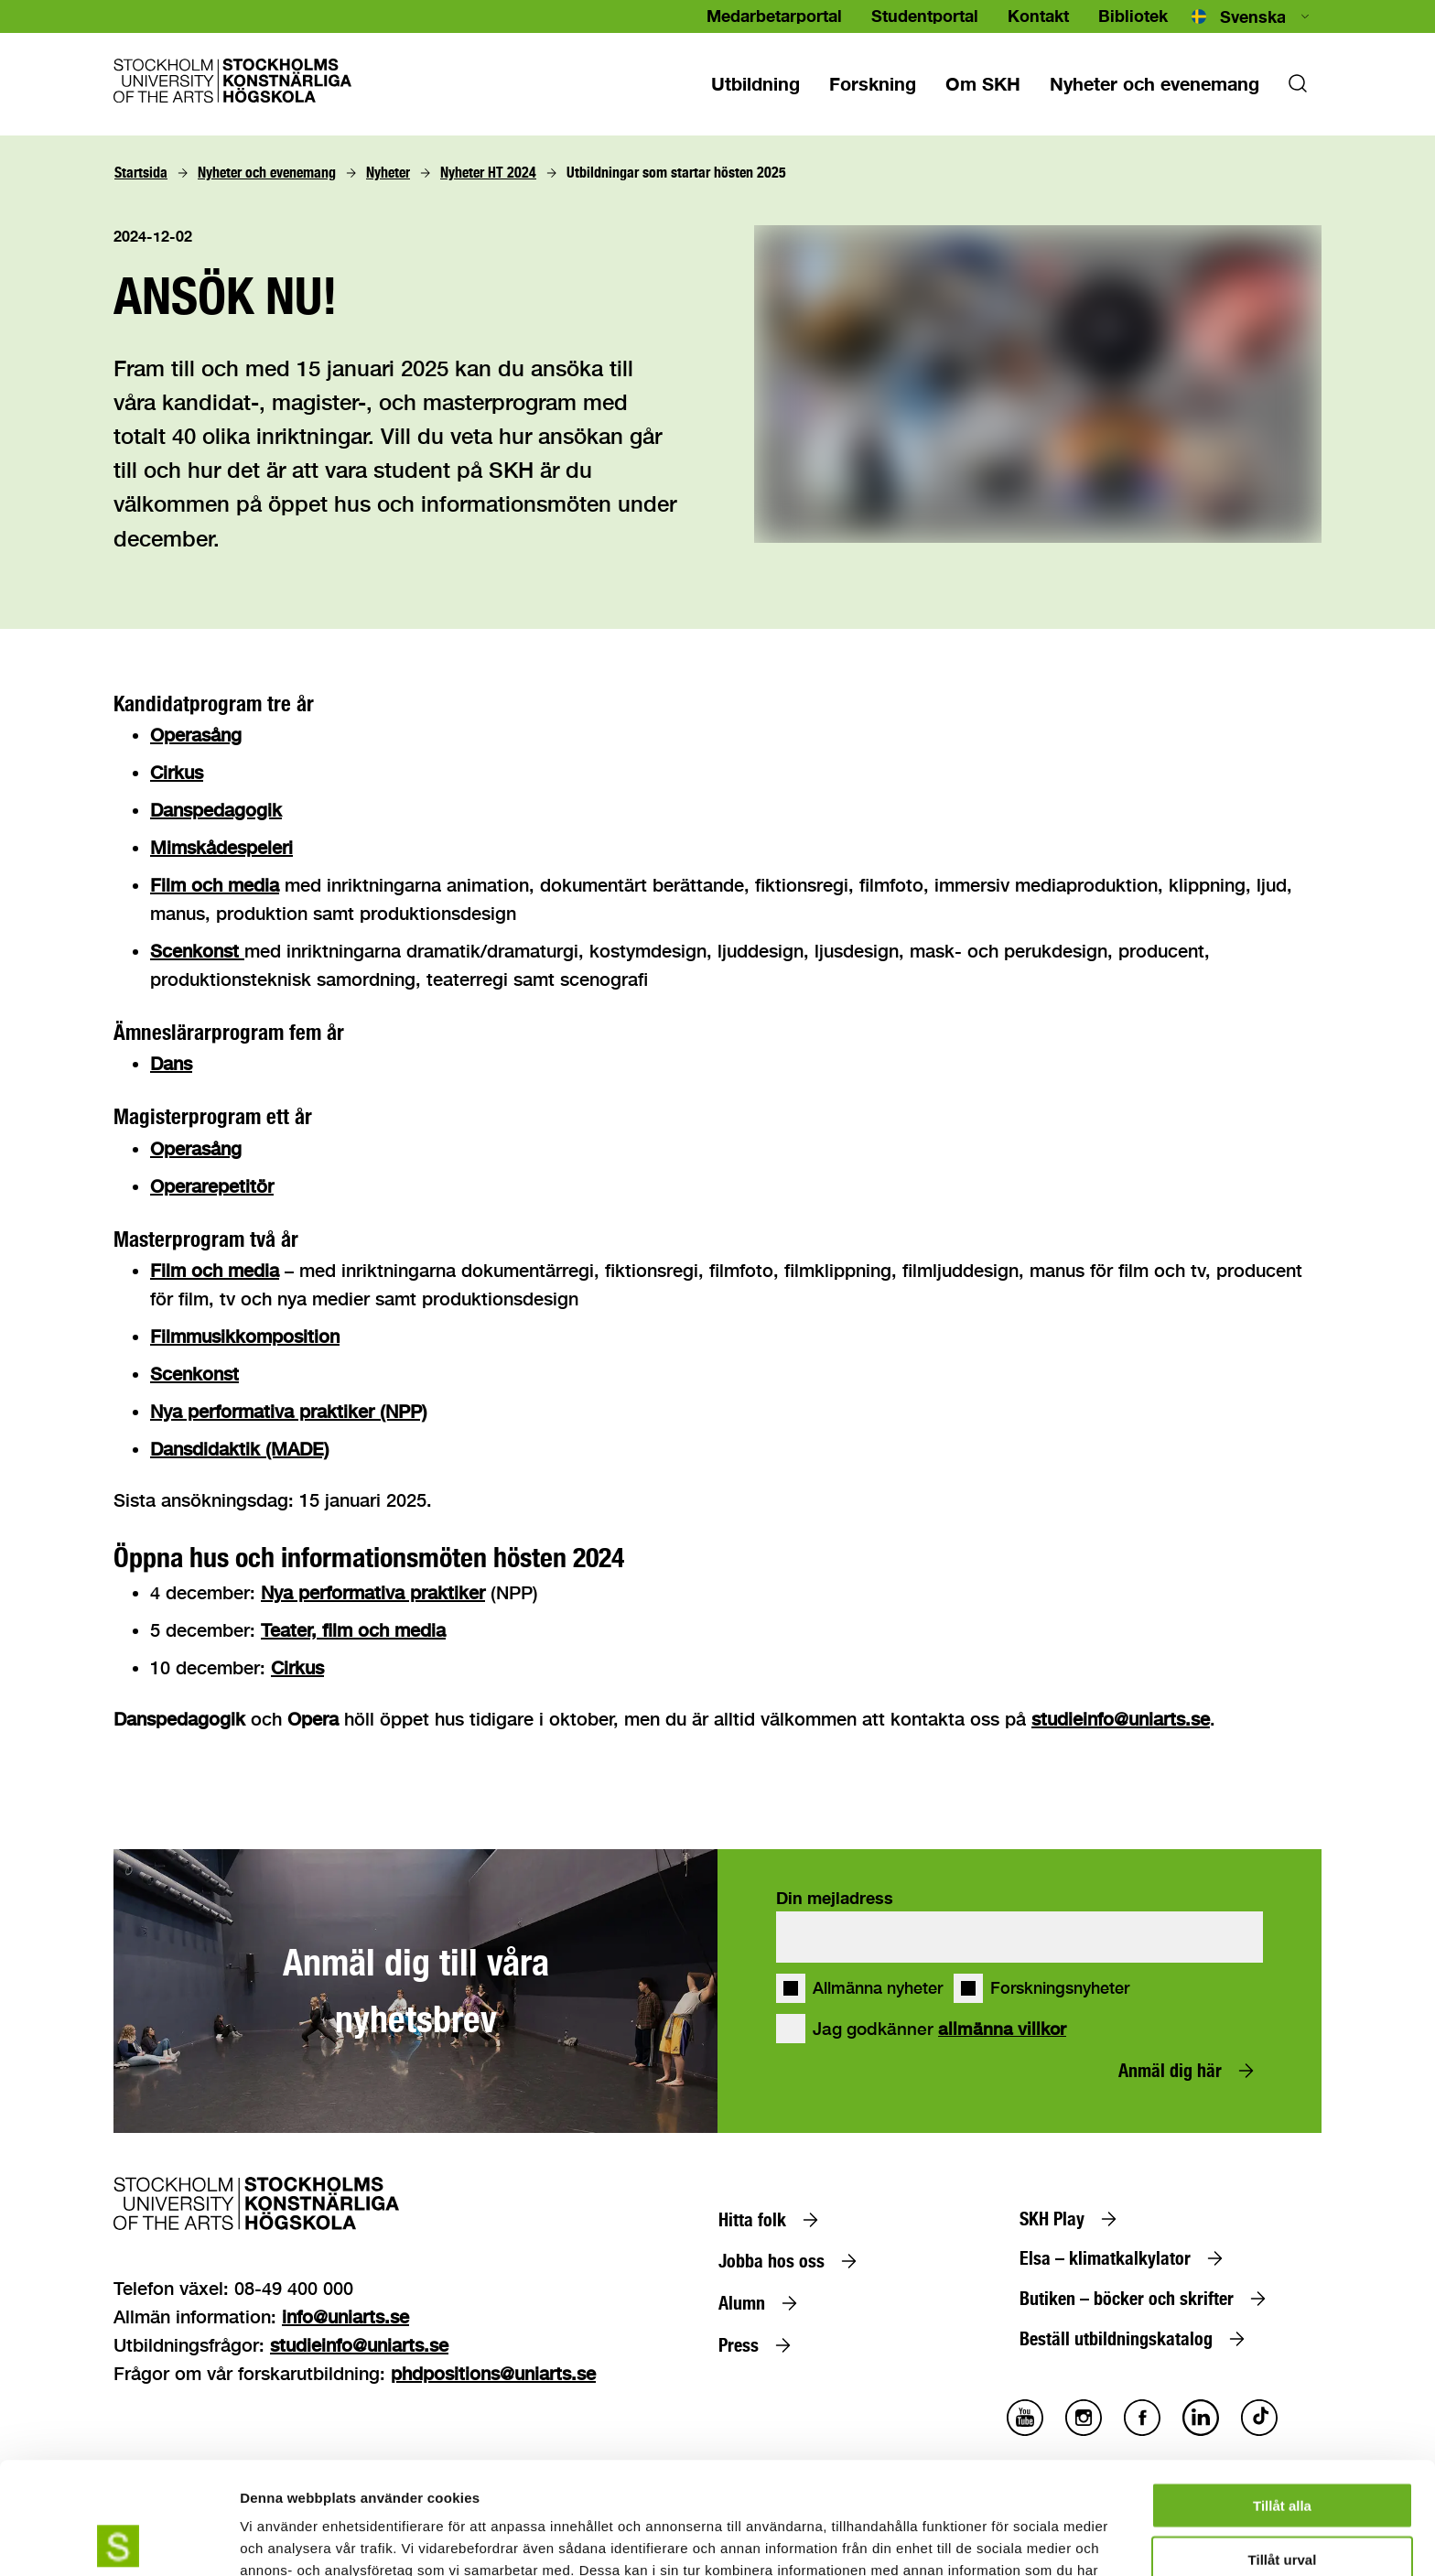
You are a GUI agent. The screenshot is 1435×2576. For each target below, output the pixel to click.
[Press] (759, 2345)
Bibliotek (1133, 15)
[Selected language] (1252, 16)
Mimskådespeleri (221, 847)
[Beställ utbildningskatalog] (1136, 2338)
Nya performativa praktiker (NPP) (288, 1411)
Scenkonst (197, 950)
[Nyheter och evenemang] (1154, 83)
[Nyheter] (388, 173)
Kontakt (1038, 15)
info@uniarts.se (345, 2316)
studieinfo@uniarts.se (1120, 1718)
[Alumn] (762, 2303)
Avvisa (1282, 2501)
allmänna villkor (1002, 2029)
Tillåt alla (1282, 2393)
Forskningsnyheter (1059, 1988)
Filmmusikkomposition (245, 1336)
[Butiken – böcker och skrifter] (1147, 2298)
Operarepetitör (212, 1185)
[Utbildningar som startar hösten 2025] (676, 173)
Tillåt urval (1282, 2447)
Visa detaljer (994, 2540)
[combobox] (1252, 16)
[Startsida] (140, 173)
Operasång (196, 734)
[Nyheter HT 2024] (488, 173)
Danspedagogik (216, 809)
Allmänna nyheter (878, 1988)
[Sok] (1298, 88)
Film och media (214, 884)
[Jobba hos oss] (792, 2261)
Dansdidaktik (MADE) (239, 1448)
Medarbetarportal (774, 15)
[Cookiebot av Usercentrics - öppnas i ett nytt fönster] (118, 2540)
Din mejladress (834, 1898)
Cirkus (176, 772)
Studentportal (924, 15)
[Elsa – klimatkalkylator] (1125, 2258)
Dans (171, 1063)
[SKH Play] (1072, 2219)
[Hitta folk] (772, 2219)
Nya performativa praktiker (373, 1592)
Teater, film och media (353, 1629)
